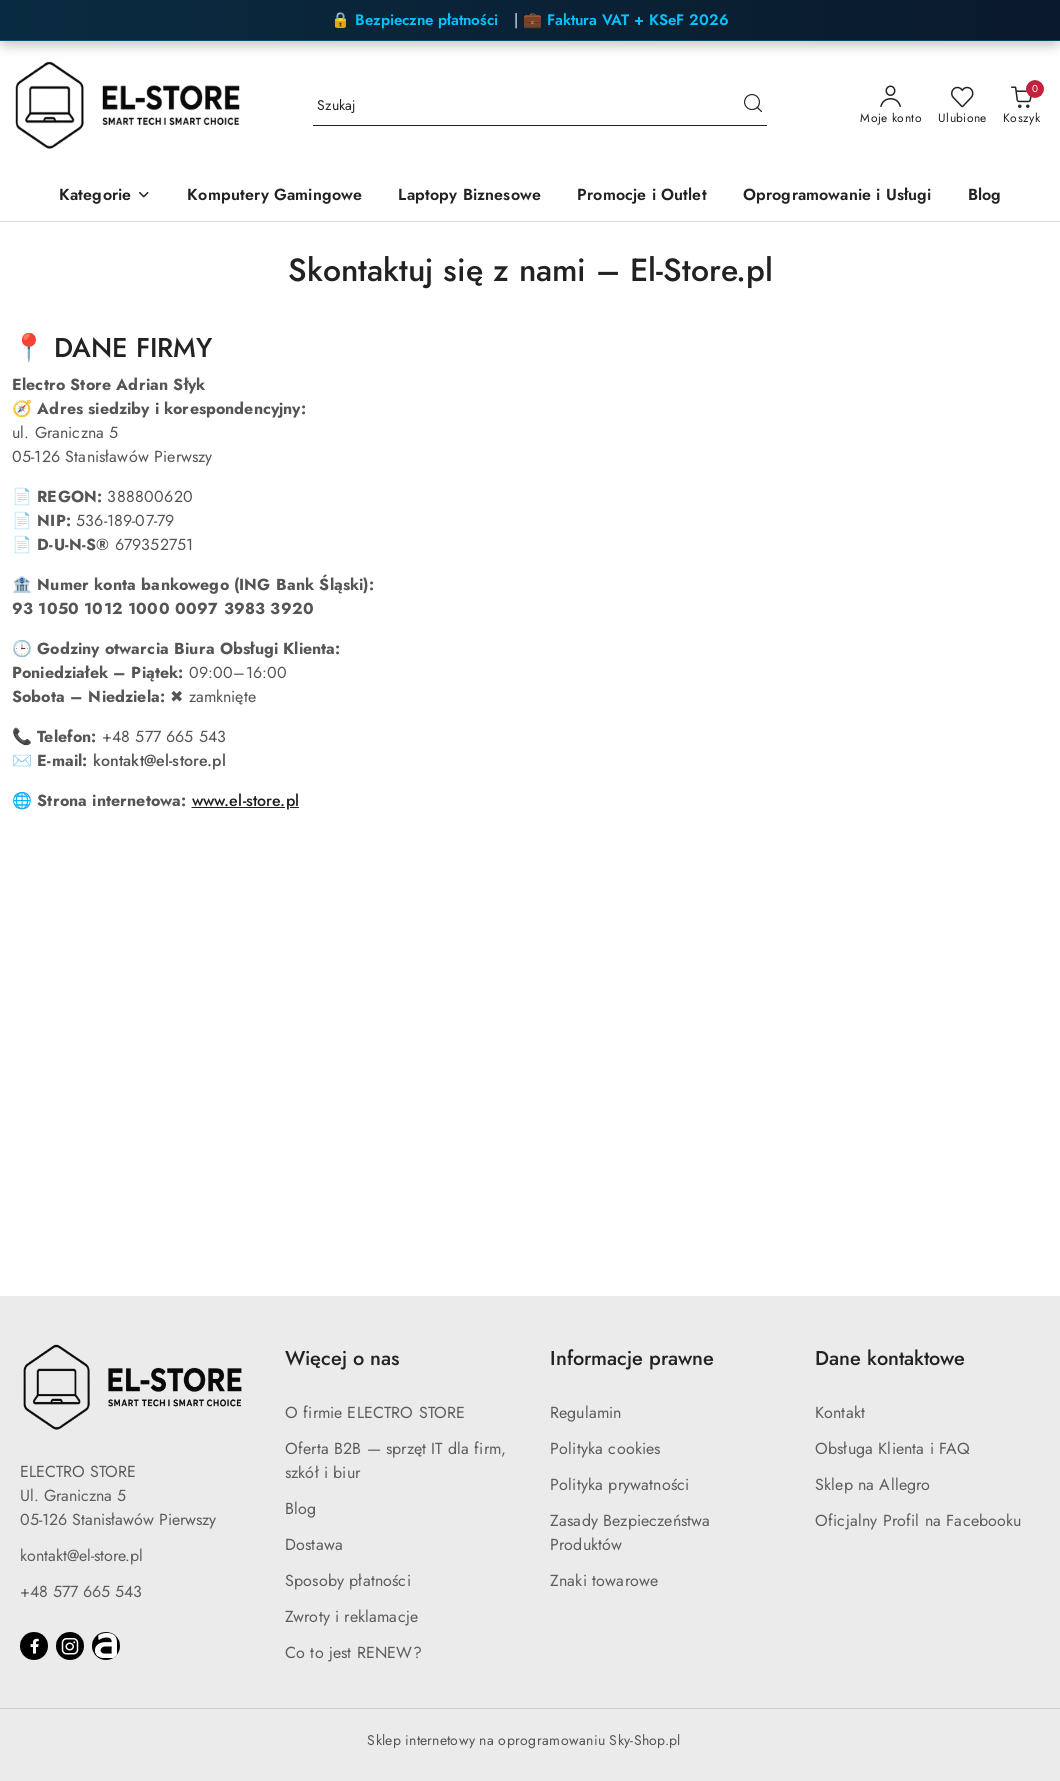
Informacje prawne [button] (632, 1358)
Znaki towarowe (604, 1580)
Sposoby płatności (348, 1580)
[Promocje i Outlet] (642, 196)
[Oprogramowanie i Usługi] (837, 196)
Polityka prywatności (619, 1484)
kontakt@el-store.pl (159, 760)
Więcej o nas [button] (342, 1358)
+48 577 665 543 (81, 1591)
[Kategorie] (105, 196)
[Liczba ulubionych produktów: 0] (962, 106)
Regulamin (585, 1412)
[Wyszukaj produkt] (540, 106)
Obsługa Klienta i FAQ (892, 1448)
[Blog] (985, 196)
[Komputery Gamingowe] (274, 196)
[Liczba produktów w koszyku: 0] (1021, 106)
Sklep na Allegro (873, 1484)
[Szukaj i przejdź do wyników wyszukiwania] (753, 106)
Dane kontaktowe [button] (890, 1358)
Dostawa (314, 1544)
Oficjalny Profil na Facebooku (918, 1520)
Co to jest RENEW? (353, 1652)
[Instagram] (70, 1646)
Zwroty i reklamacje (351, 1616)
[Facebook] (34, 1646)
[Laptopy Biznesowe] (469, 196)
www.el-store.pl (245, 800)
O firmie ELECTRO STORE (375, 1412)
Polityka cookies (605, 1448)
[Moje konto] (891, 106)
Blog (301, 1508)
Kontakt (840, 1412)
